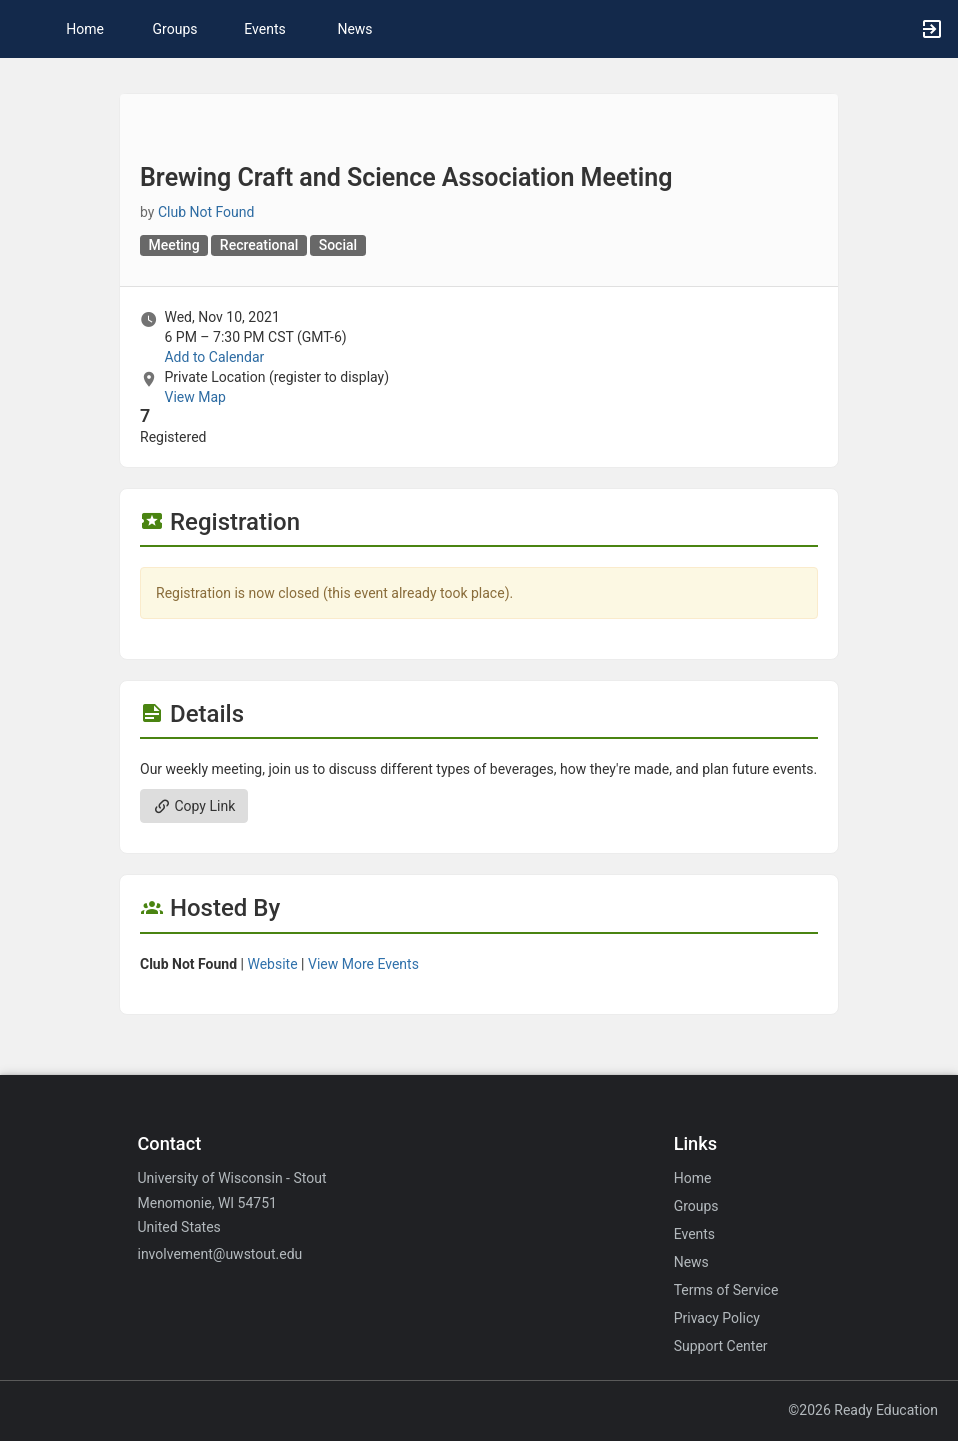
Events (264, 29)
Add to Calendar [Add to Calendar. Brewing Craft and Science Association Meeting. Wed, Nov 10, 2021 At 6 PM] (214, 357)
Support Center (721, 1346)
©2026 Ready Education (863, 1410)
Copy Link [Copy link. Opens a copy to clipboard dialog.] (194, 806)
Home (693, 1178)
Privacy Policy (717, 1318)
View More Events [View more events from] (363, 964)
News (354, 29)
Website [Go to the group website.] (272, 964)
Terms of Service (726, 1290)
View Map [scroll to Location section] (194, 397)
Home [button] (85, 29)
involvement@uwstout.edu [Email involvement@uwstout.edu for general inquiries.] (219, 1254)
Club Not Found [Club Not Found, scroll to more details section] (206, 212)
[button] (25, 29)
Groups (175, 29)
